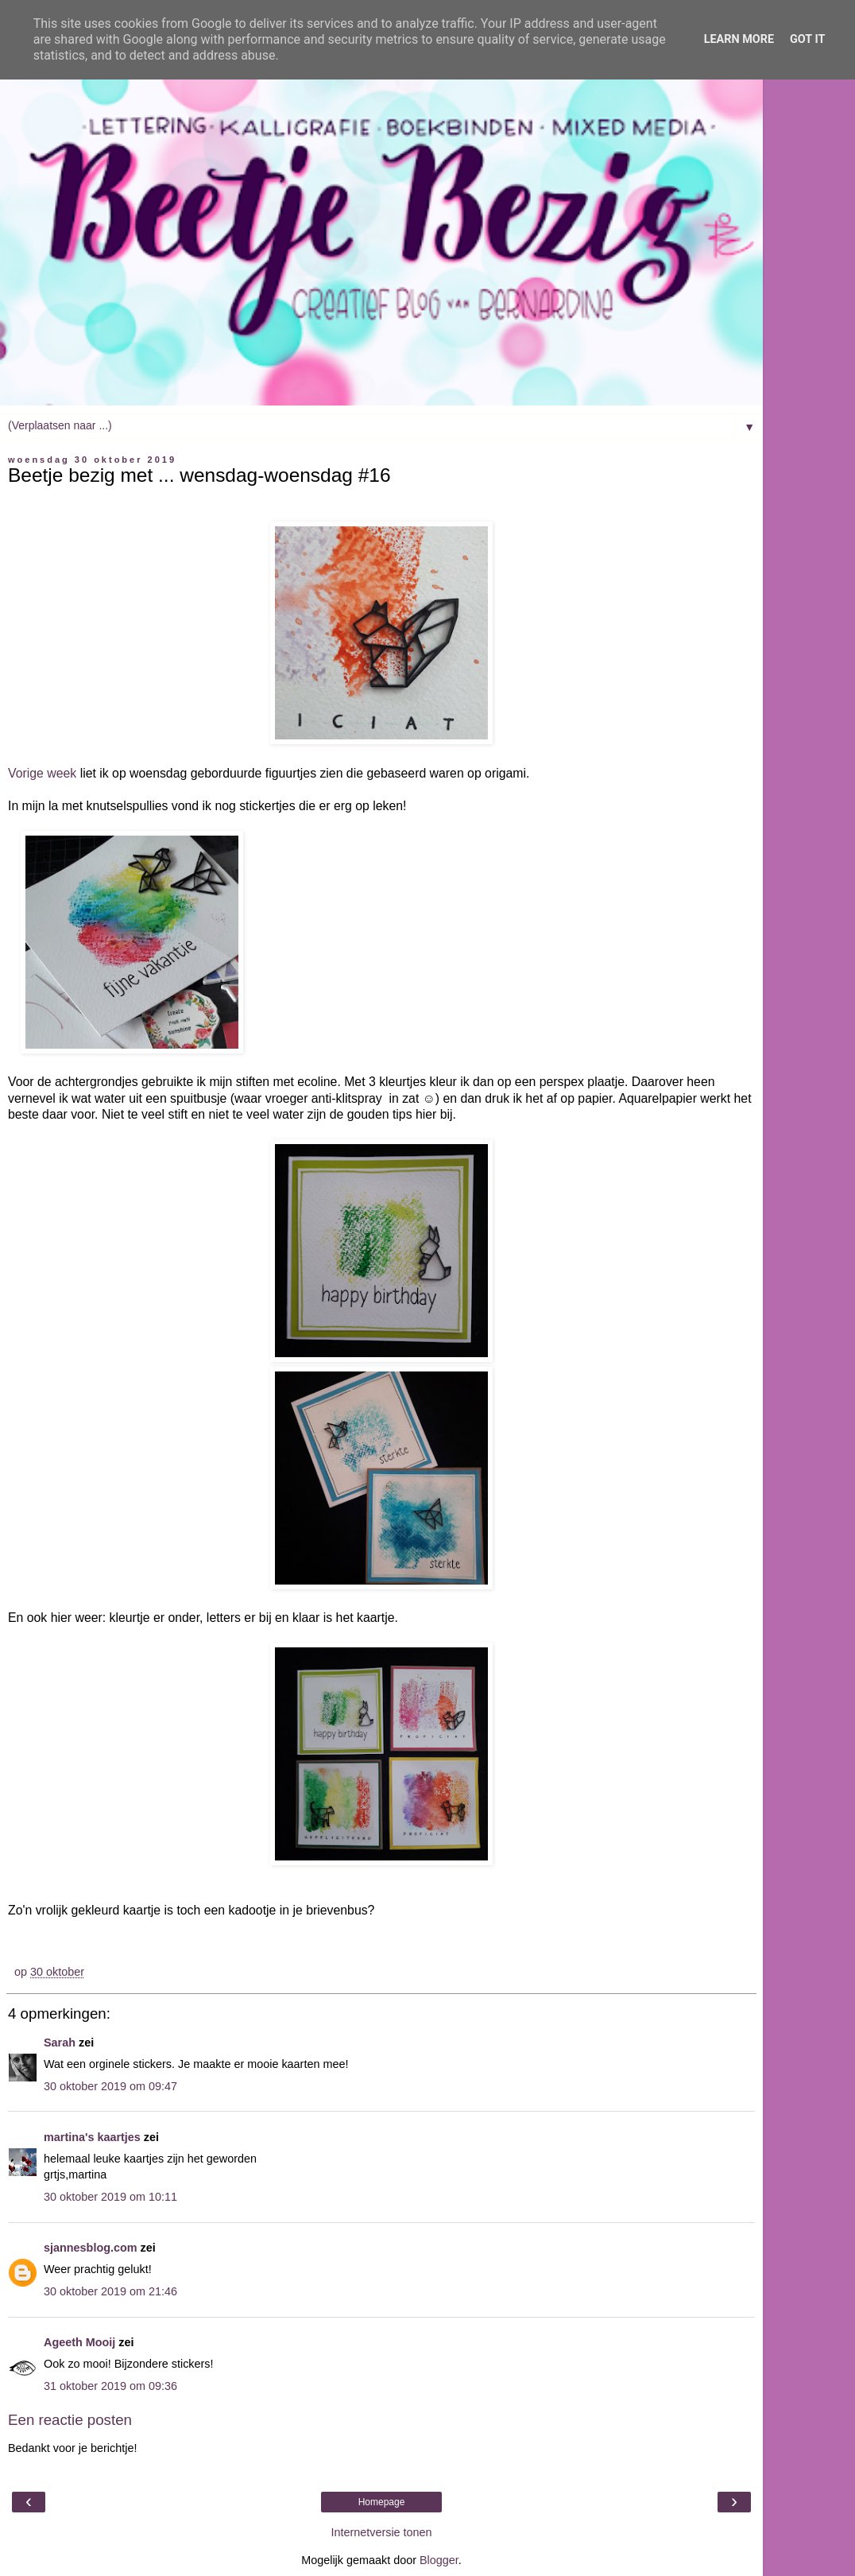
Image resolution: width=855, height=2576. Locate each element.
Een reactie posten (70, 2419)
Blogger (439, 2560)
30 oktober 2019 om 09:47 (110, 2086)
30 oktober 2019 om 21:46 (110, 2291)
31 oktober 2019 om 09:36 (110, 2386)
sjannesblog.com (90, 2247)
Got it (807, 39)
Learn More (739, 39)
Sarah (59, 2042)
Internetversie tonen (381, 2532)
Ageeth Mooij (79, 2342)
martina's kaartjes (92, 2137)
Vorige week (42, 773)
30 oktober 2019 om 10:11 (110, 2196)
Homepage (381, 2502)
